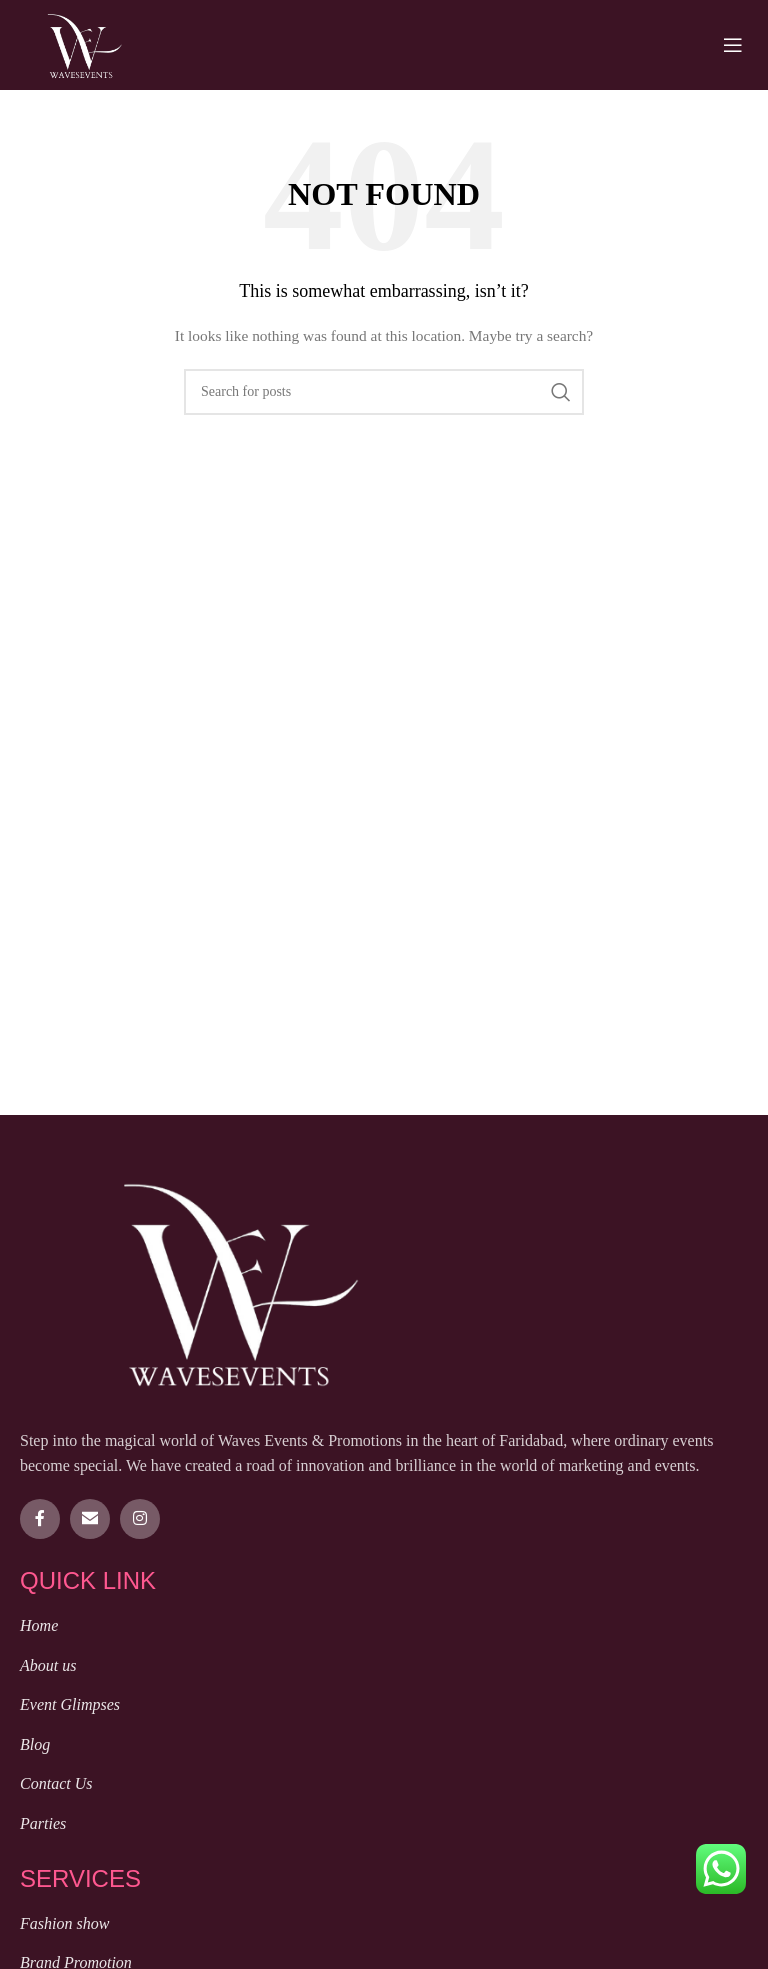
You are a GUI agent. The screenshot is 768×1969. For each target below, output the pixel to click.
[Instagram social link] (140, 1519)
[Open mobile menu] (733, 45)
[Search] (384, 392)
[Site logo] (84, 43)
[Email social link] (90, 1519)
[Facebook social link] (40, 1519)
